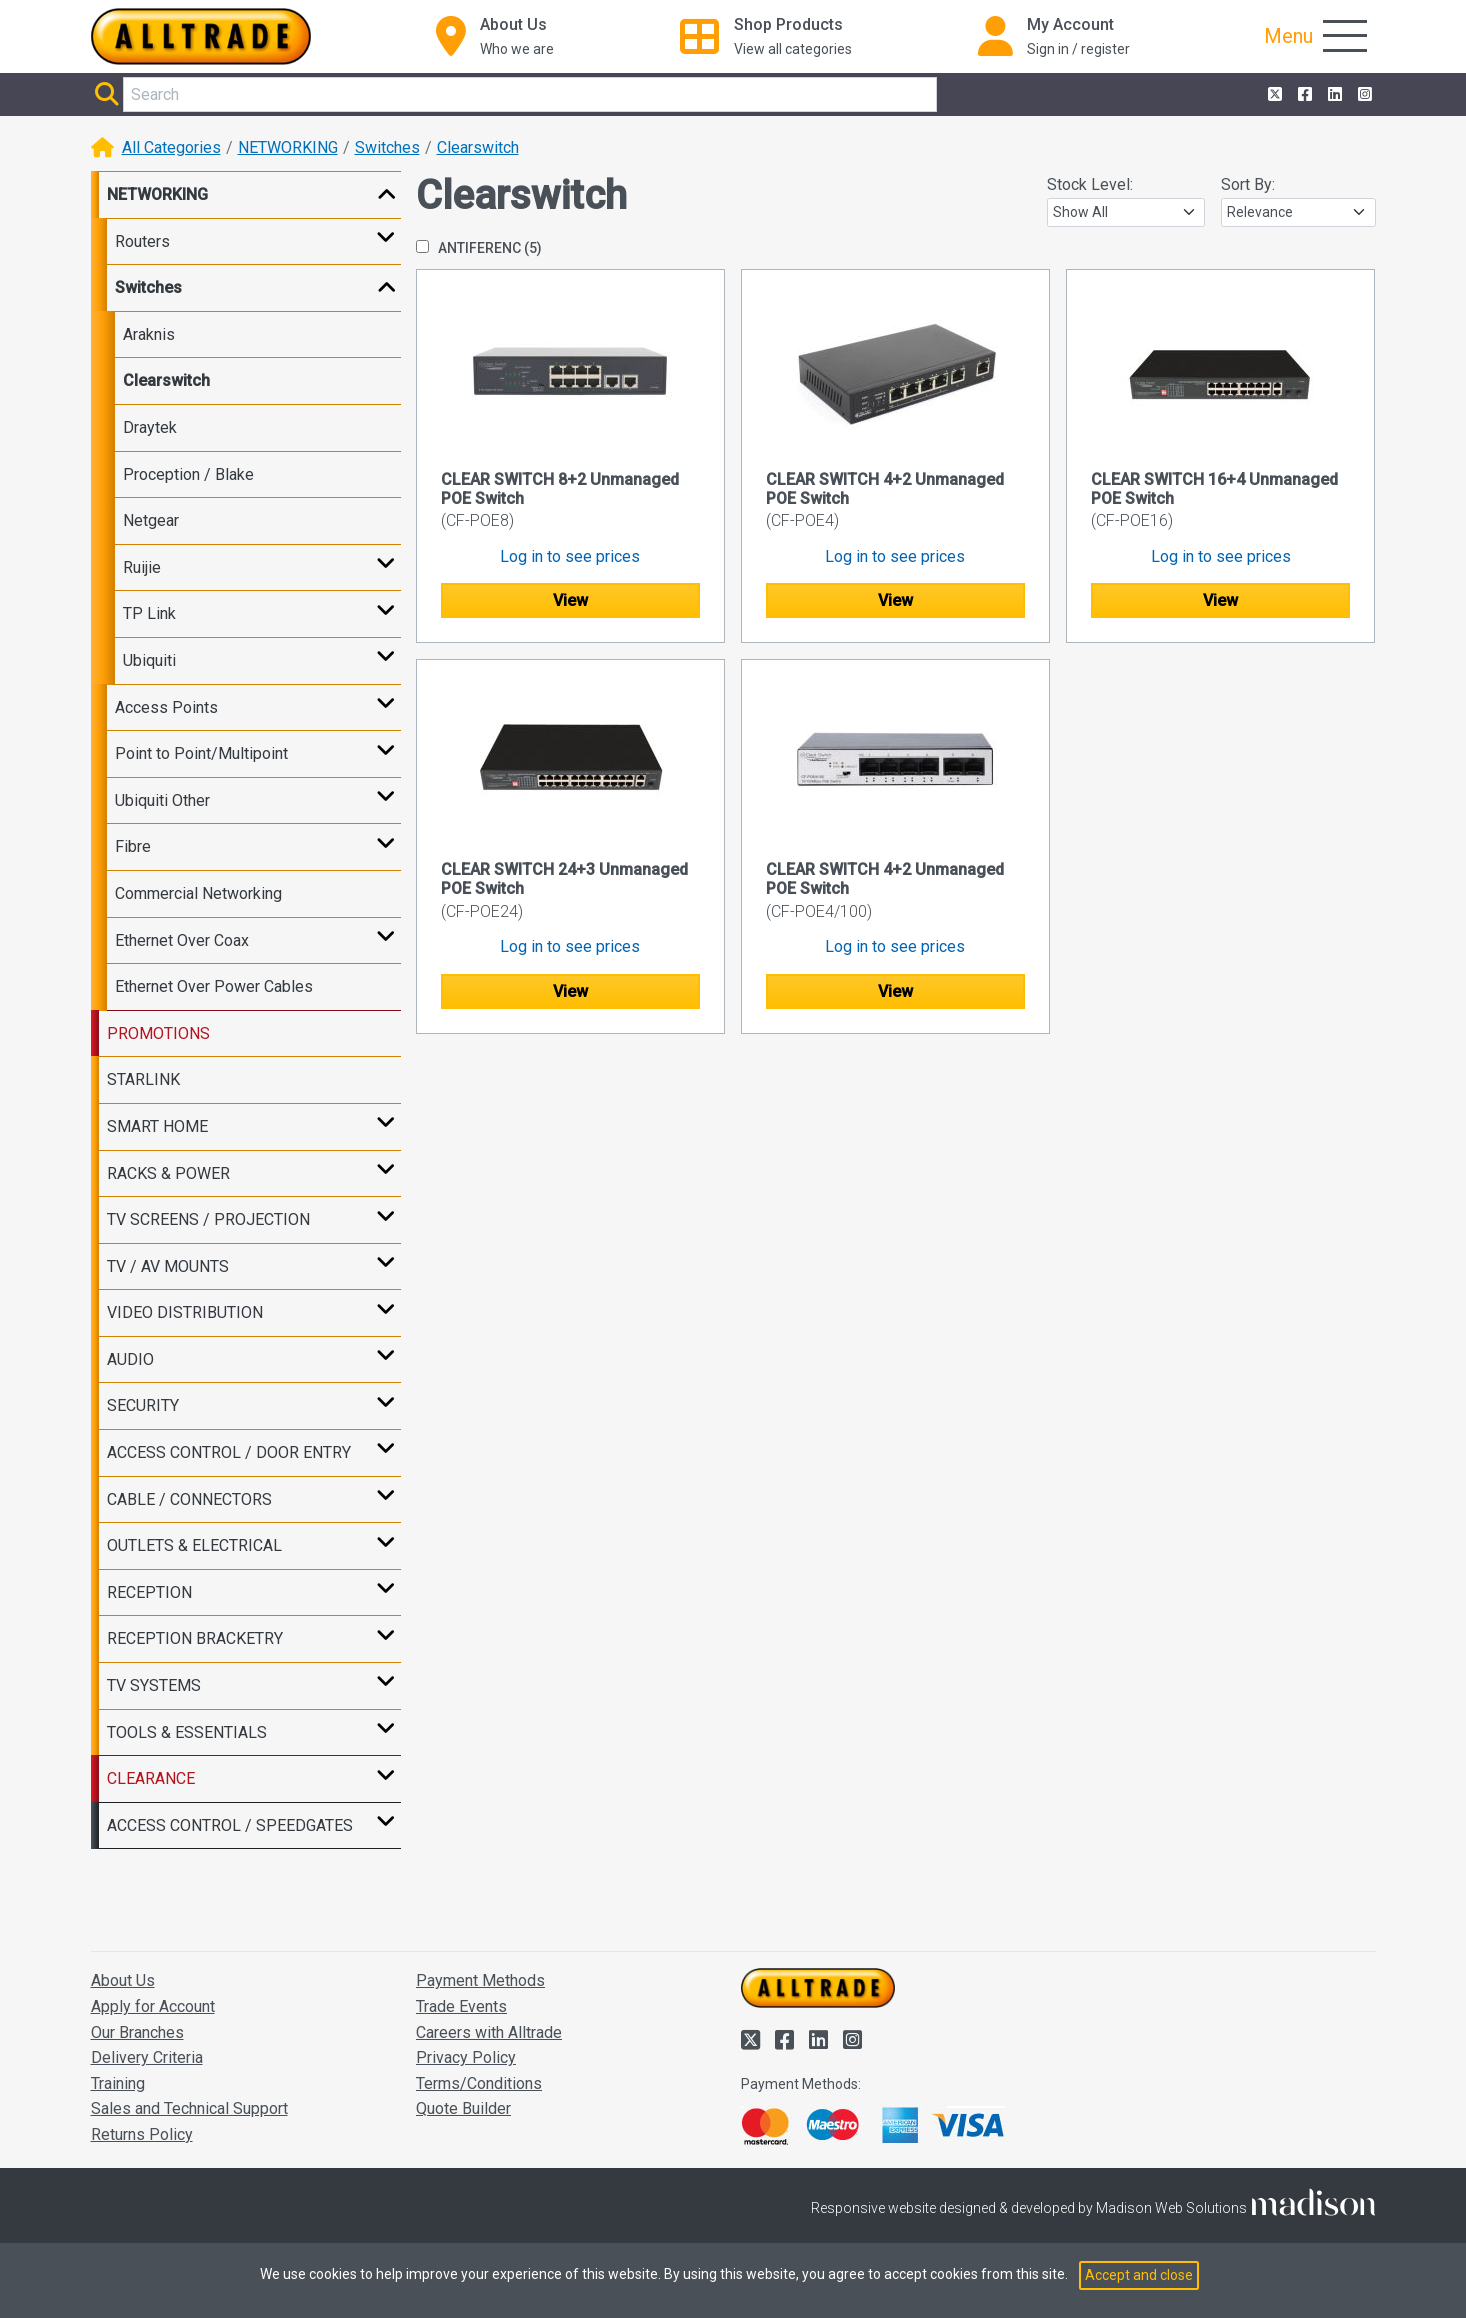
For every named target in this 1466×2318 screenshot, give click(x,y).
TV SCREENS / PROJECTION (208, 1219)
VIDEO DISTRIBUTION (185, 1312)
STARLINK (143, 1079)
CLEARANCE (151, 1778)
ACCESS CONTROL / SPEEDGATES (230, 1825)
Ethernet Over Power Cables (214, 986)
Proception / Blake (188, 474)
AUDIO (130, 1359)
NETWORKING (288, 147)
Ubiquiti (149, 660)
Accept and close (1139, 2275)
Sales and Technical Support (189, 2108)
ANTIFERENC (479, 248)
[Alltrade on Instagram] (1363, 95)
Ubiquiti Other (162, 800)
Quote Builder (463, 2108)
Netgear (151, 520)
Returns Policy (142, 2134)
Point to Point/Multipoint (201, 753)
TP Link (149, 613)
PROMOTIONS (158, 1033)
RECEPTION (149, 1592)
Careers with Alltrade (489, 2032)
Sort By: (1248, 184)
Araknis (149, 334)
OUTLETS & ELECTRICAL (194, 1545)
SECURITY (143, 1405)
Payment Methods (480, 1980)
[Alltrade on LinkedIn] (1333, 95)
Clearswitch (478, 147)
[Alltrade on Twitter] (1273, 95)
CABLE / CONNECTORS (189, 1499)
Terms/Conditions (479, 2083)
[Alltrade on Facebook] (1303, 95)
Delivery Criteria (147, 2057)
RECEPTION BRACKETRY (195, 1638)
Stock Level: (1090, 184)
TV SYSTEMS (154, 1685)
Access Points (166, 707)
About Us (123, 1980)
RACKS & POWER (168, 1173)
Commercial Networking (198, 893)
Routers (142, 241)
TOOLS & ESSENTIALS (187, 1732)
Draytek (150, 427)
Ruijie (142, 567)
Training (118, 2083)
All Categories (171, 147)
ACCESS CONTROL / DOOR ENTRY (229, 1452)
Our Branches (137, 2032)
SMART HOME (157, 1126)
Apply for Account (153, 2006)
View (570, 600)
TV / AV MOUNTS (168, 1266)
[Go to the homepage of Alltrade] (201, 36)
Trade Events (461, 2006)
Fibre (133, 846)
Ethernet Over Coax (182, 940)
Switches (387, 147)
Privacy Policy (466, 2057)
